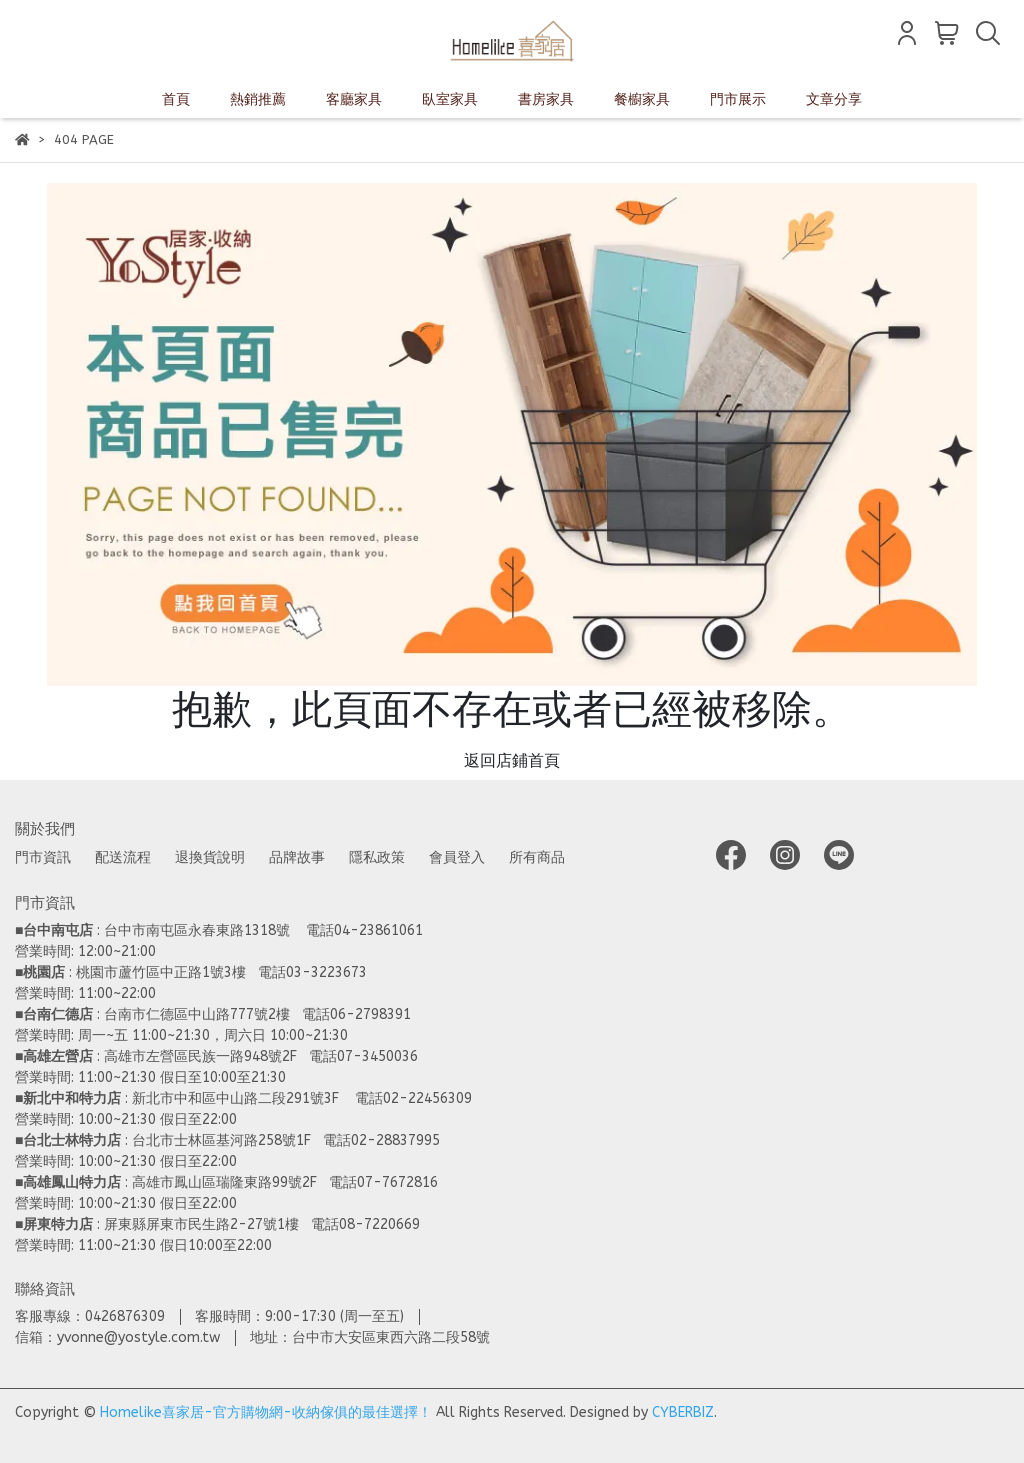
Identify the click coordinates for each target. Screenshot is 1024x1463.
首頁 (176, 99)
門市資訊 (43, 857)
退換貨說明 (210, 857)
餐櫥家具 (642, 99)
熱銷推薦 (258, 99)
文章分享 (834, 99)
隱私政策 (377, 857)
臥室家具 (450, 99)
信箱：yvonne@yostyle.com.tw (117, 1337)
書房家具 (546, 99)
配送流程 (123, 857)
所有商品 (537, 857)
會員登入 (457, 857)
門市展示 (738, 99)
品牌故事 (297, 857)
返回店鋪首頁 (512, 760)
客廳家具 (354, 99)
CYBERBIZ (683, 1412)
